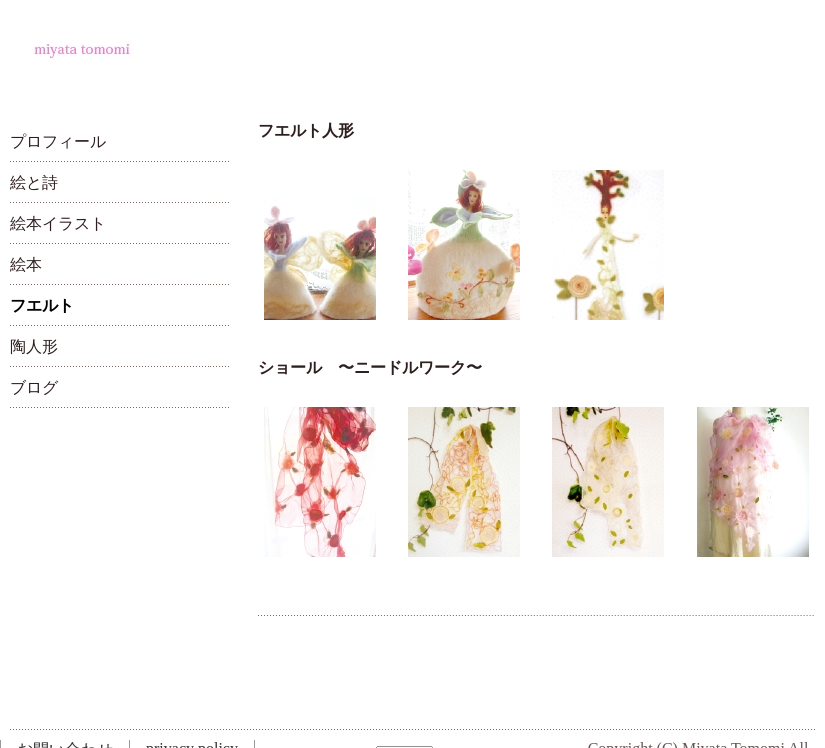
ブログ (34, 387)
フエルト (42, 305)
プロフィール (58, 141)
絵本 (26, 264)
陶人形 (34, 346)
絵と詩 (34, 182)
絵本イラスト (58, 223)
